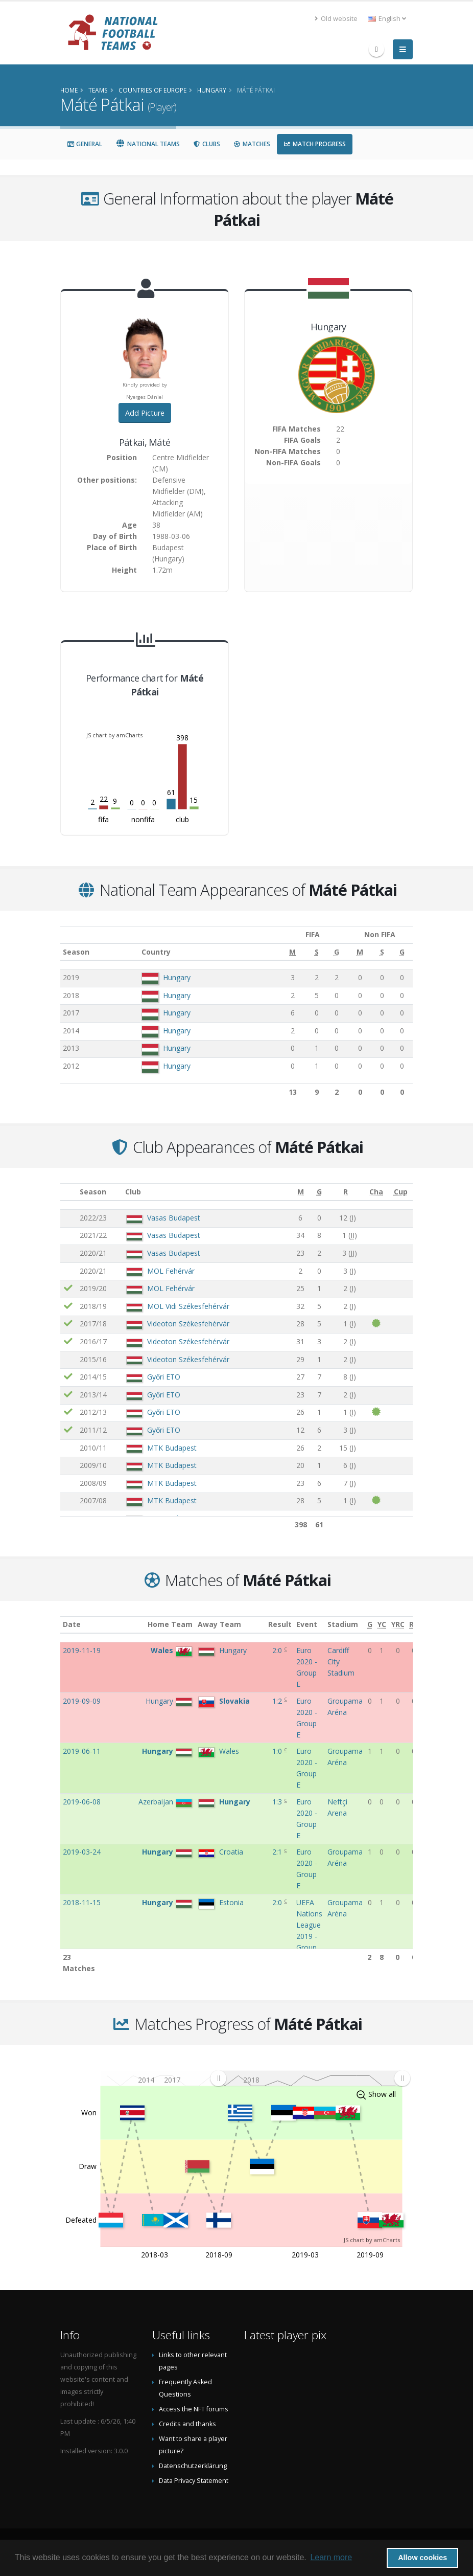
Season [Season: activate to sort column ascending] (76, 952)
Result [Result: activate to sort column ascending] (280, 1624)
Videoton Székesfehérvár (188, 1323)
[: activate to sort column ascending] (68, 1192)
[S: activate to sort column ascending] (306, 952)
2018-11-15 (82, 1902)
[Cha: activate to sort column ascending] (376, 1192)
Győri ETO (163, 1377)
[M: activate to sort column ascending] (283, 952)
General (84, 144)
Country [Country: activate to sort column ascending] (153, 952)
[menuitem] (310, 2078)
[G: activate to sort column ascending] (325, 952)
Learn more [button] (331, 2557)
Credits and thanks (187, 2424)
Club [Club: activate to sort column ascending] (133, 1191)
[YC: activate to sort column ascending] (382, 1624)
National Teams (147, 144)
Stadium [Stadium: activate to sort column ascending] (342, 1624)
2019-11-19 (82, 1650)
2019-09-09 (82, 1701)
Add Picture (144, 413)
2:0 (278, 1650)
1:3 (278, 1801)
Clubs (206, 144)
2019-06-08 (82, 1801)
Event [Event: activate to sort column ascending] (306, 1624)
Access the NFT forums (193, 2409)
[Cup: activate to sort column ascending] (400, 1192)
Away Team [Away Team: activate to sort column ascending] (219, 1624)
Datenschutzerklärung (193, 2465)
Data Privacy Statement (193, 2480)
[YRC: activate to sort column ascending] (398, 1624)
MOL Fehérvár (171, 1271)
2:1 (278, 1852)
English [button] (387, 18)
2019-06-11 (82, 1751)
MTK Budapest (172, 1448)
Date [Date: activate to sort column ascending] (72, 1624)
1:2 (278, 1701)
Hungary (173, 977)
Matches (251, 144)
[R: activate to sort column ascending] (345, 1192)
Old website (336, 18)
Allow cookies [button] (422, 2558)
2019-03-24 (82, 1852)
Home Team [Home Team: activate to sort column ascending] (170, 1624)
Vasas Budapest (173, 1218)
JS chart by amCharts (114, 735)
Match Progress (314, 144)
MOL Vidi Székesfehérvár (188, 1306)
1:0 (278, 1751)
